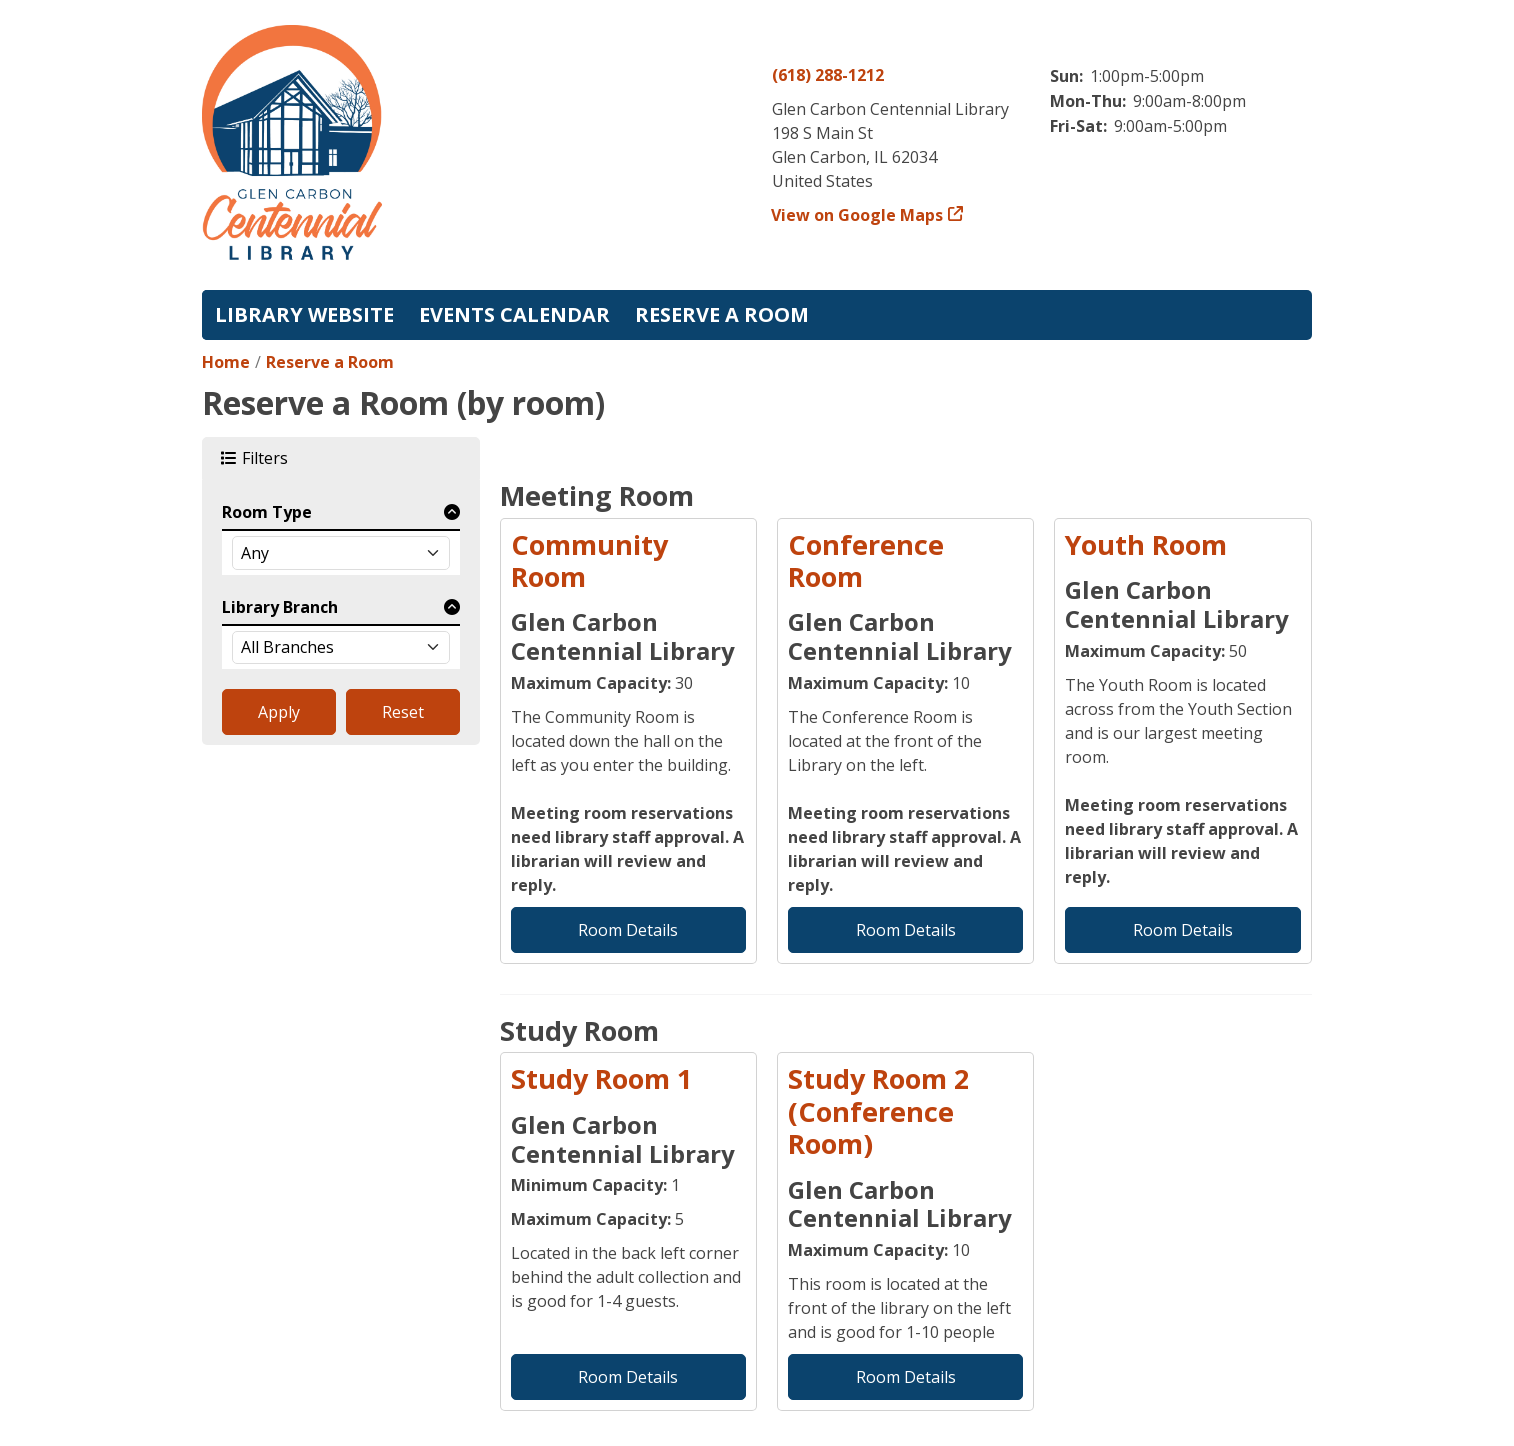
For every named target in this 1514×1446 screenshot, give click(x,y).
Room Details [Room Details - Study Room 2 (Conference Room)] (906, 1377)
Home (226, 362)
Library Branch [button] (280, 607)
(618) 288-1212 (828, 75)
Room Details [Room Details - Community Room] (628, 930)
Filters (268, 457)
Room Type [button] (267, 512)
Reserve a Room (722, 314)
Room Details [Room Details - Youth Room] (1183, 930)
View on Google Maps (857, 215)
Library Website (304, 314)
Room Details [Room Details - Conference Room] (906, 930)
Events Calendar (514, 314)
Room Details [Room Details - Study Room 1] (628, 1377)
